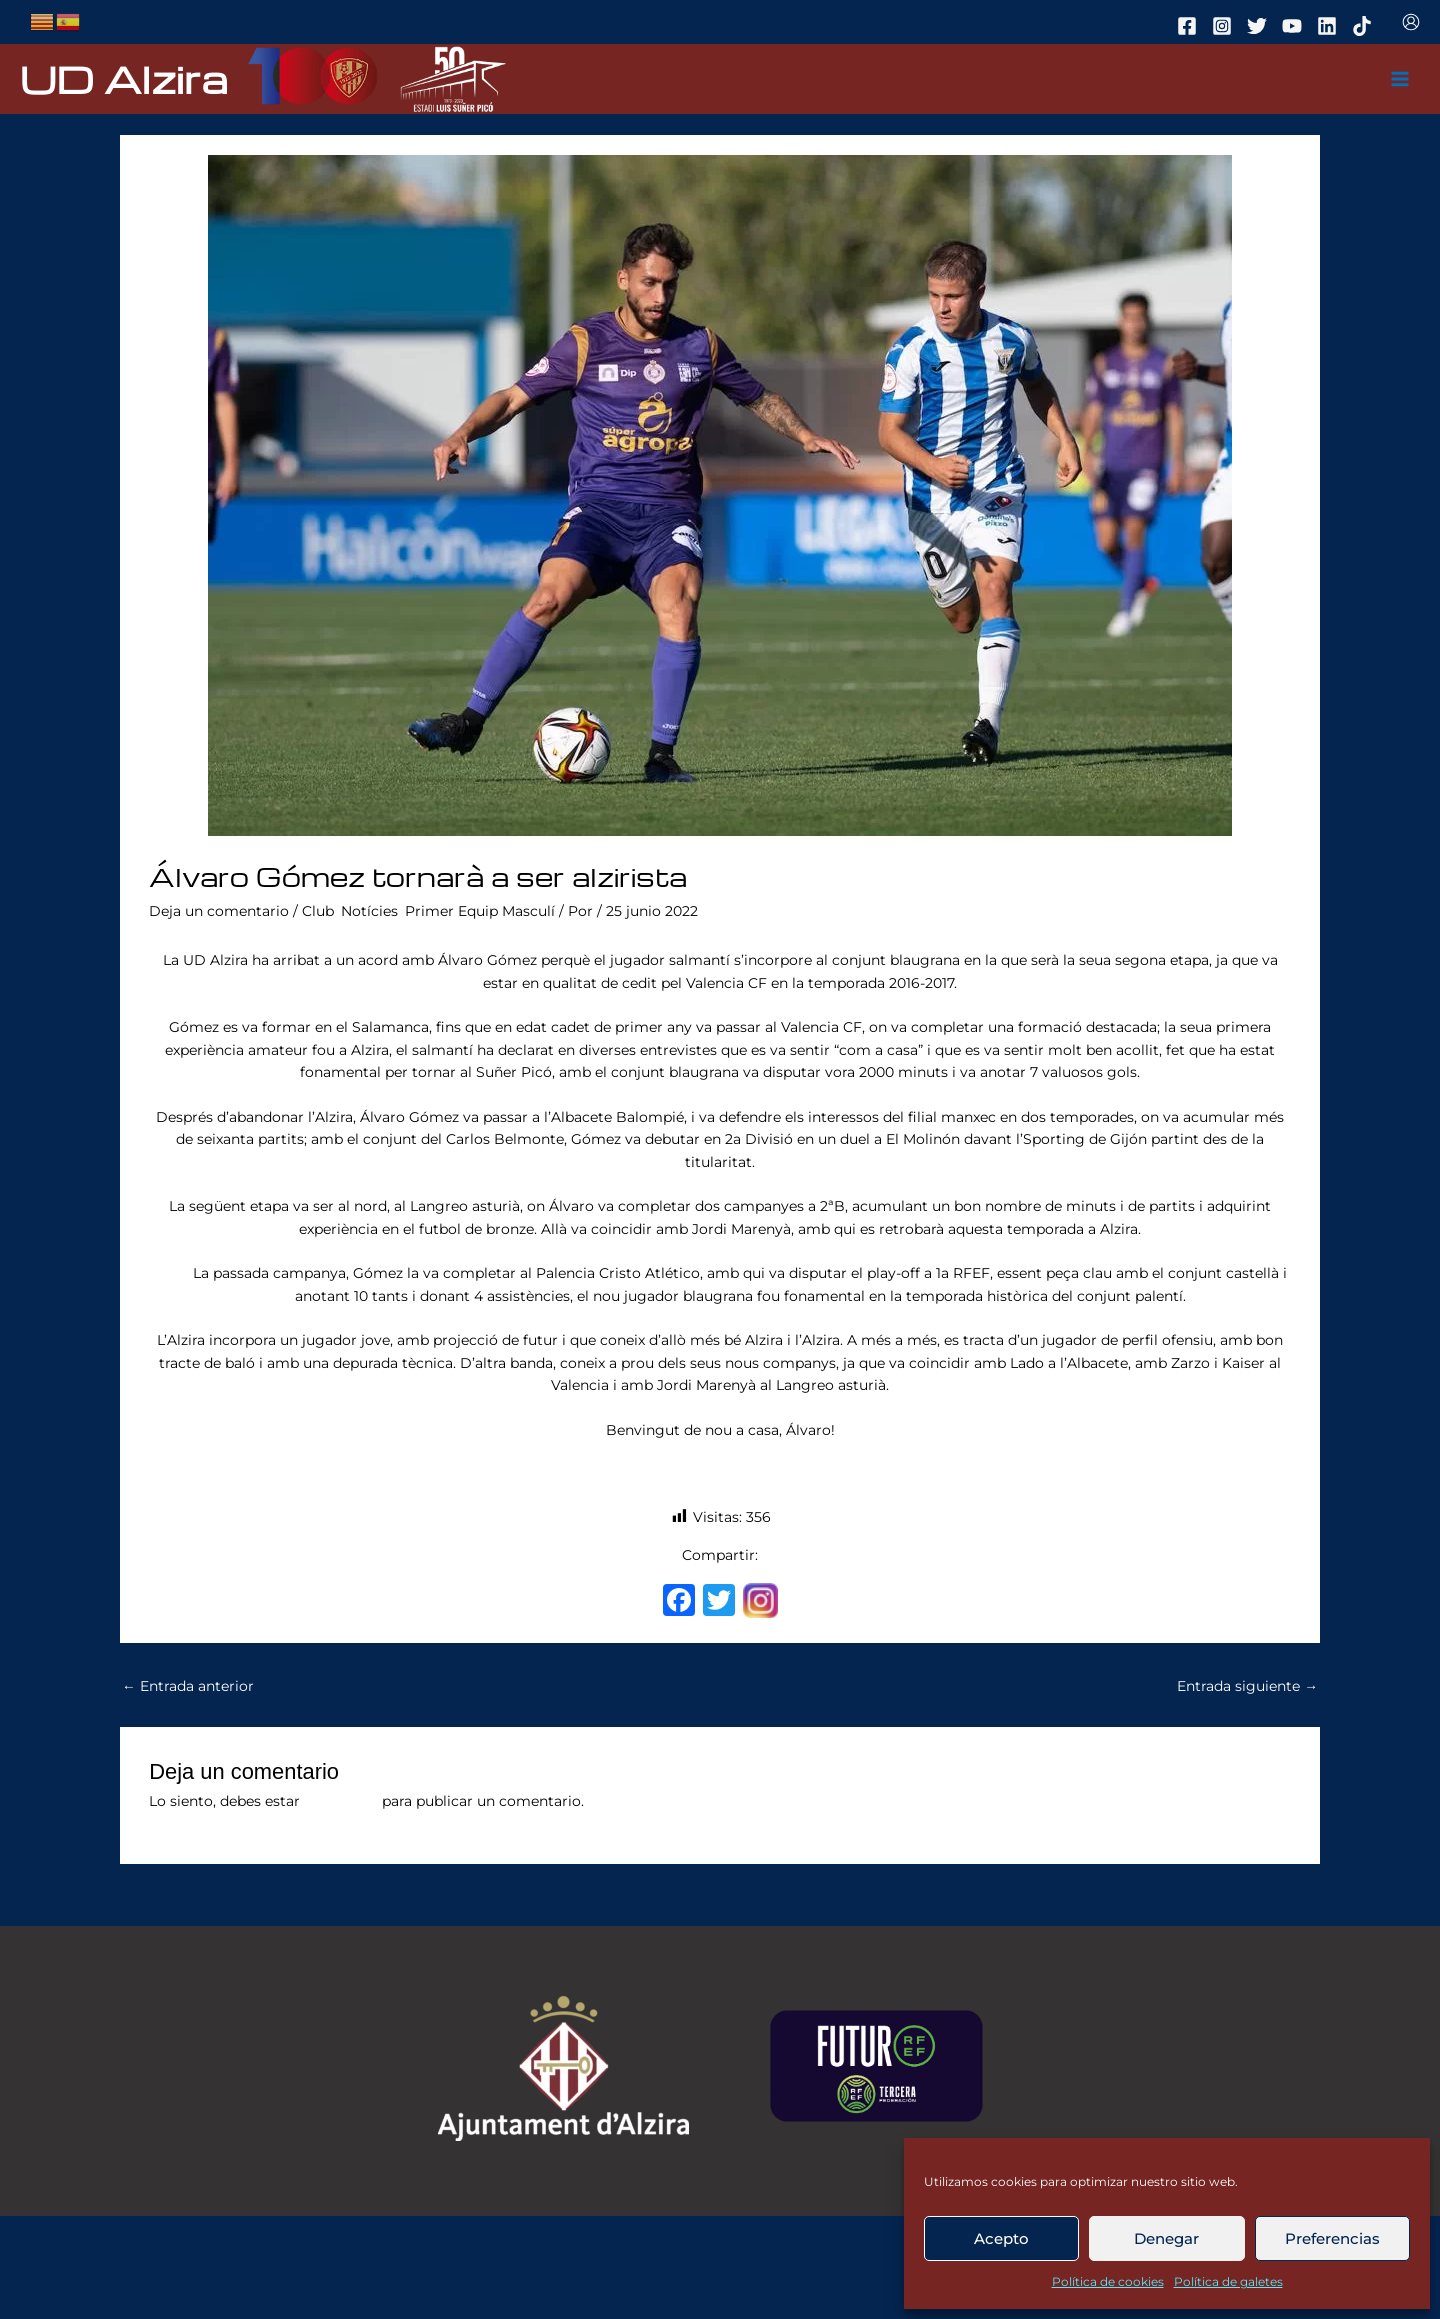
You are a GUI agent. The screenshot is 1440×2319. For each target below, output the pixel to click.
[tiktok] (1365, 26)
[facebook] (1190, 26)
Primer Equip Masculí (480, 911)
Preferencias (1332, 2238)
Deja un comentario (219, 911)
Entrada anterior (188, 1686)
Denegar (1166, 2238)
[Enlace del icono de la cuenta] (1411, 22)
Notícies (369, 911)
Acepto (1001, 2238)
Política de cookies (1108, 2281)
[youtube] (1295, 26)
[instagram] (1225, 26)
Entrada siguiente (1247, 1686)
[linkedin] (1330, 26)
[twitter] (1260, 26)
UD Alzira (124, 78)
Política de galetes (1228, 2281)
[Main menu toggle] (1400, 79)
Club (318, 911)
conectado (341, 1801)
